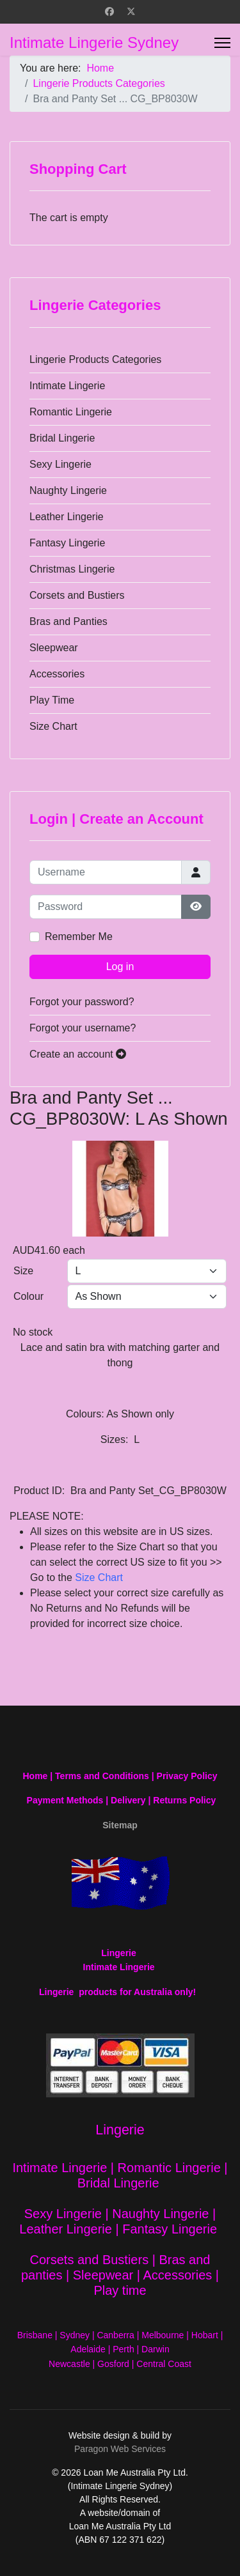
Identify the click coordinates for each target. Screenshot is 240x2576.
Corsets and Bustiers (77, 595)
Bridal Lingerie (62, 438)
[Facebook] (109, 11)
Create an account (77, 1054)
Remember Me (79, 936)
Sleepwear (53, 647)
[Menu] (222, 43)
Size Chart (53, 726)
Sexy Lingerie (60, 464)
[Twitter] (131, 11)
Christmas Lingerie (72, 569)
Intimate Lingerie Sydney (94, 42)
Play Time (51, 700)
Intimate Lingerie (67, 385)
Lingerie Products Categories (95, 359)
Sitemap (119, 1825)
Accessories (56, 673)
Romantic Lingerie (70, 411)
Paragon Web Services (120, 2449)
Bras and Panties (68, 621)
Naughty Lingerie (68, 490)
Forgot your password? (81, 1001)
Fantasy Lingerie (67, 542)
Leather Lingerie (66, 516)
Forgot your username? (82, 1027)
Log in (120, 966)
